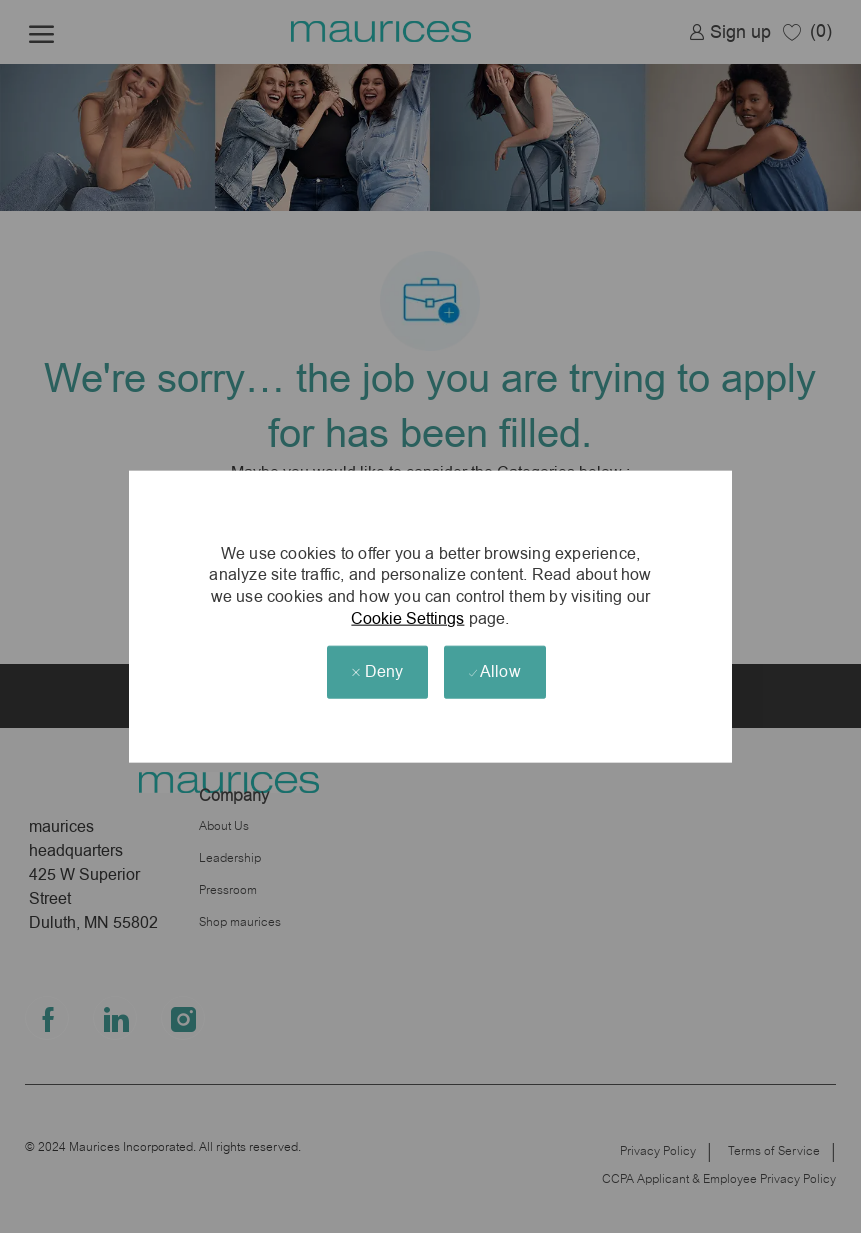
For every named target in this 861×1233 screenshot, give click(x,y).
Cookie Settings (407, 617)
